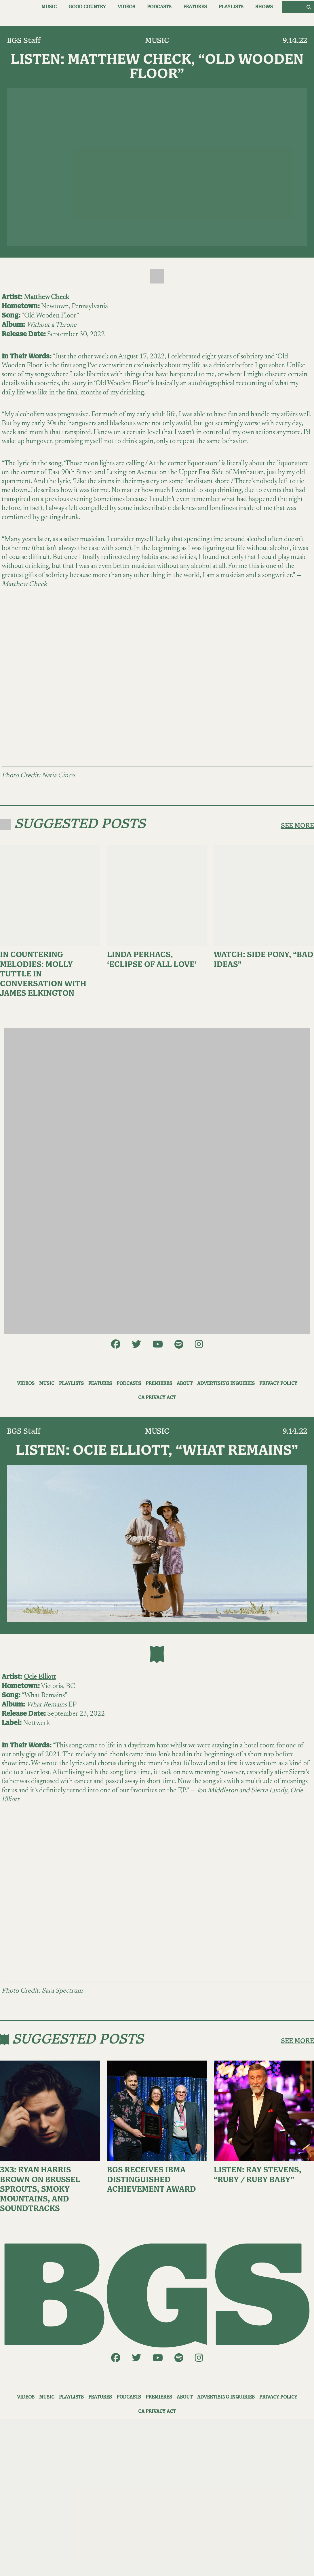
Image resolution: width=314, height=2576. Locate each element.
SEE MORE (297, 826)
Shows (264, 7)
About (185, 1383)
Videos (126, 7)
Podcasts (159, 7)
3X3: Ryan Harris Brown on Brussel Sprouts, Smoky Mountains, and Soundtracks (40, 2189)
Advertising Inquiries (226, 1383)
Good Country (87, 7)
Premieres (159, 1383)
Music (49, 7)
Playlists (231, 7)
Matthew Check (46, 297)
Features (195, 7)
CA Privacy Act (157, 1398)
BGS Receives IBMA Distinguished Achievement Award (151, 2180)
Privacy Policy (278, 1383)
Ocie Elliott (40, 1677)
